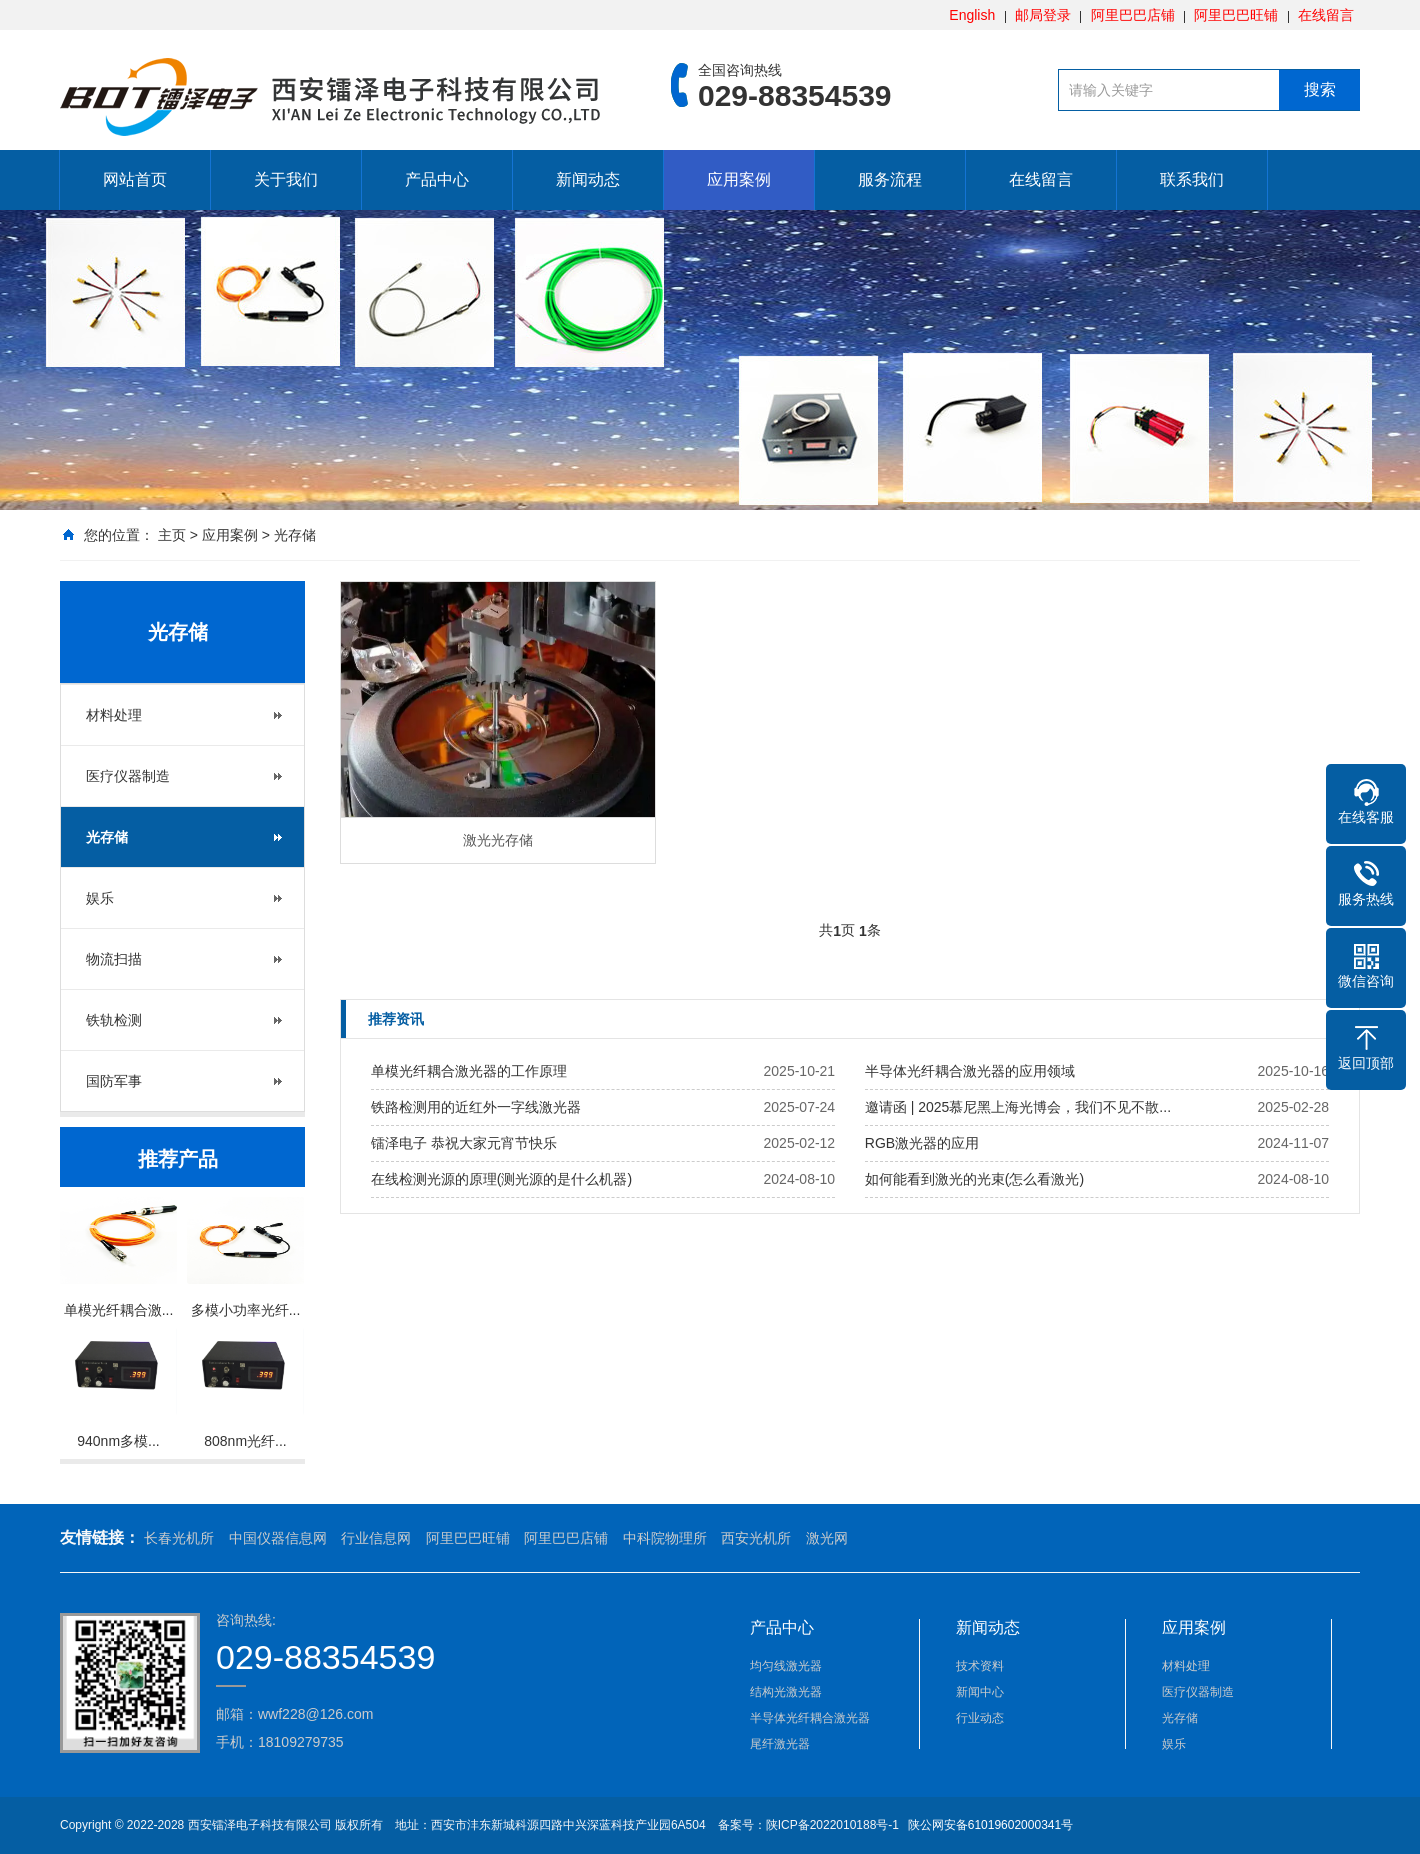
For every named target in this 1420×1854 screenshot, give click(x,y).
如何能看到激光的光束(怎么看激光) (974, 1179)
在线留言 (1326, 15)
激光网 (827, 1538)
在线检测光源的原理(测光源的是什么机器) (501, 1179)
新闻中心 (980, 1692)
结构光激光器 (786, 1692)
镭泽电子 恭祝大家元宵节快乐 (464, 1143)
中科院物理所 (665, 1538)
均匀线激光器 (786, 1666)
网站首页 (135, 179)
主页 (172, 535)
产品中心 (437, 179)
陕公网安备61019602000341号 (988, 1825)
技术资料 (980, 1666)
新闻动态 (588, 179)
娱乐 (100, 898)
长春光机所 (179, 1538)
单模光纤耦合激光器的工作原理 (469, 1071)
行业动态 (980, 1718)
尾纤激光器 (780, 1744)
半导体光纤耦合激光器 (810, 1718)
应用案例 (739, 179)
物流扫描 (114, 959)
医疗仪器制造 (128, 776)
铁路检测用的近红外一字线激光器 (476, 1107)
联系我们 (1192, 179)
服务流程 (890, 179)
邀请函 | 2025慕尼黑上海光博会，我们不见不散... (1018, 1107)
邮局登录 (1043, 15)
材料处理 (114, 715)
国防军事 (114, 1081)
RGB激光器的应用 (922, 1143)
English (972, 15)
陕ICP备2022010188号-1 (832, 1825)
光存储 (295, 535)
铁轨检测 (114, 1020)
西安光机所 (756, 1538)
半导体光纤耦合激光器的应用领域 (970, 1071)
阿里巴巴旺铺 (1236, 15)
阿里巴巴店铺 (1133, 15)
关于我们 (286, 179)
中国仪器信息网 (278, 1538)
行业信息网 (376, 1538)
